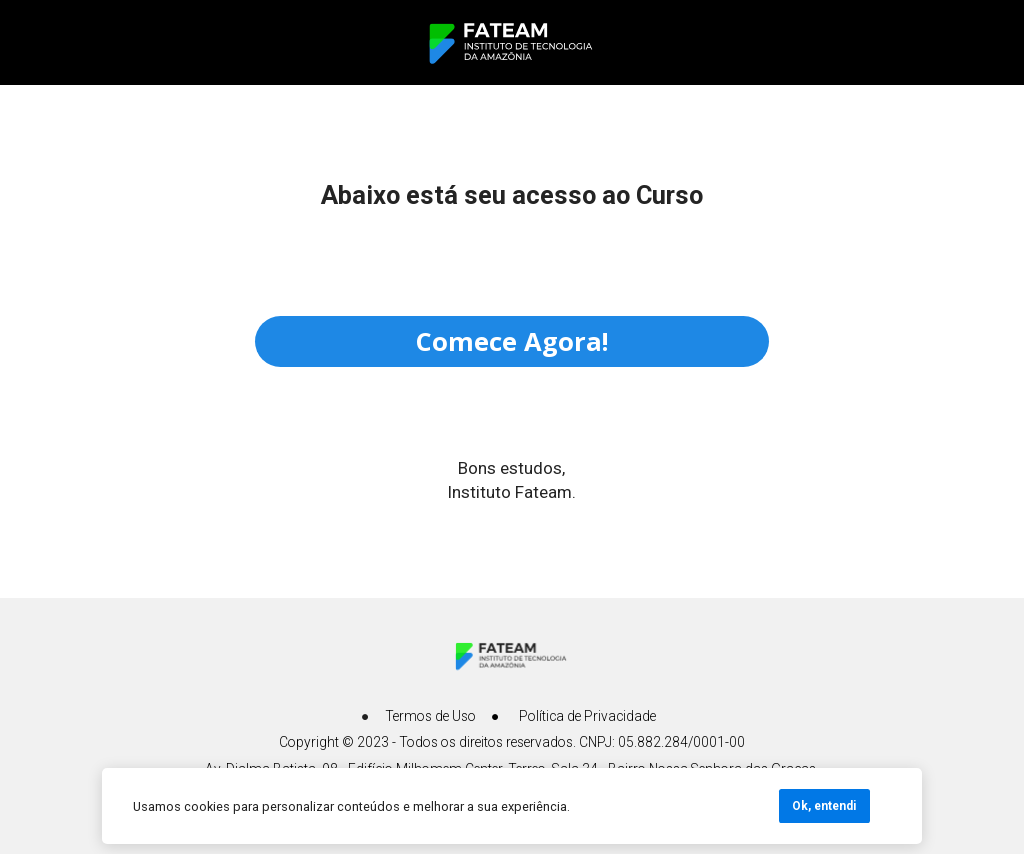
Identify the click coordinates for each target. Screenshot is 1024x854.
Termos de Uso (430, 716)
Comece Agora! (512, 341)
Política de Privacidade (587, 716)
